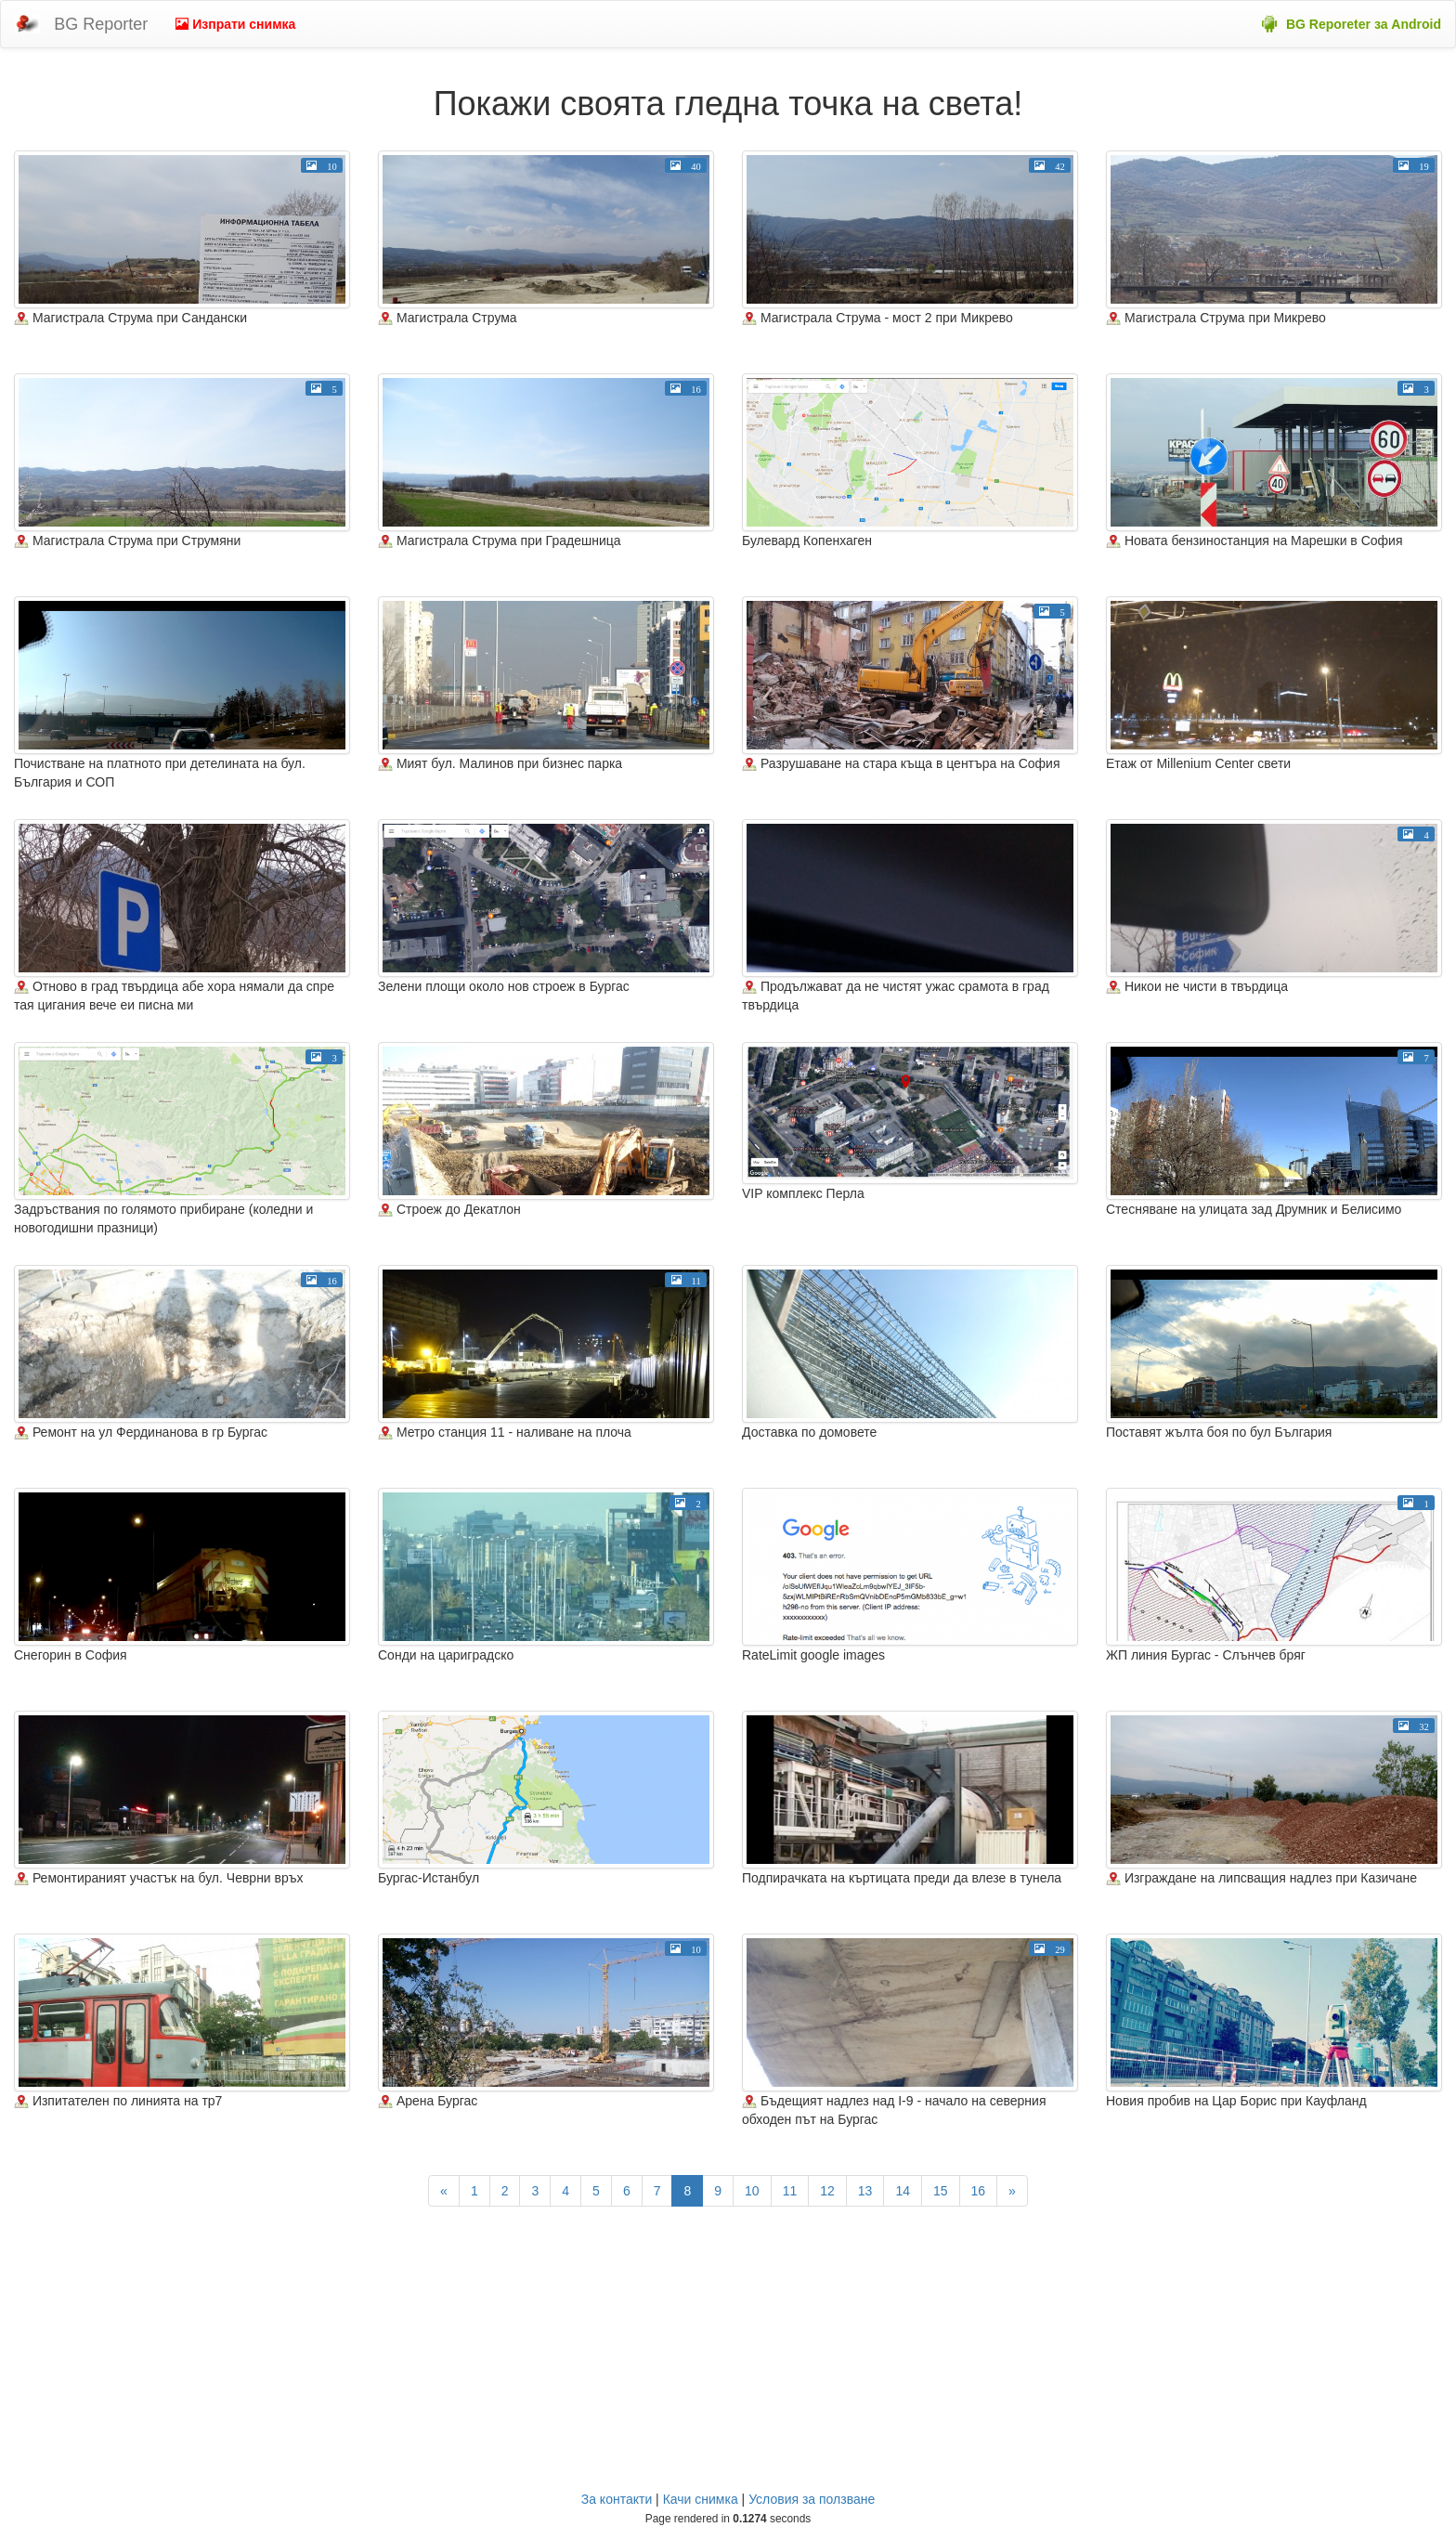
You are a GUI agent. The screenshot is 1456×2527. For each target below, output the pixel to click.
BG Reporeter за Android (1363, 24)
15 (940, 2190)
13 (865, 2190)
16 (978, 2190)
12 (827, 2190)
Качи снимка (700, 2499)
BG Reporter (101, 24)
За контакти (617, 2499)
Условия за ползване (811, 2499)
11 (790, 2190)
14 (902, 2190)
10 (752, 2190)
